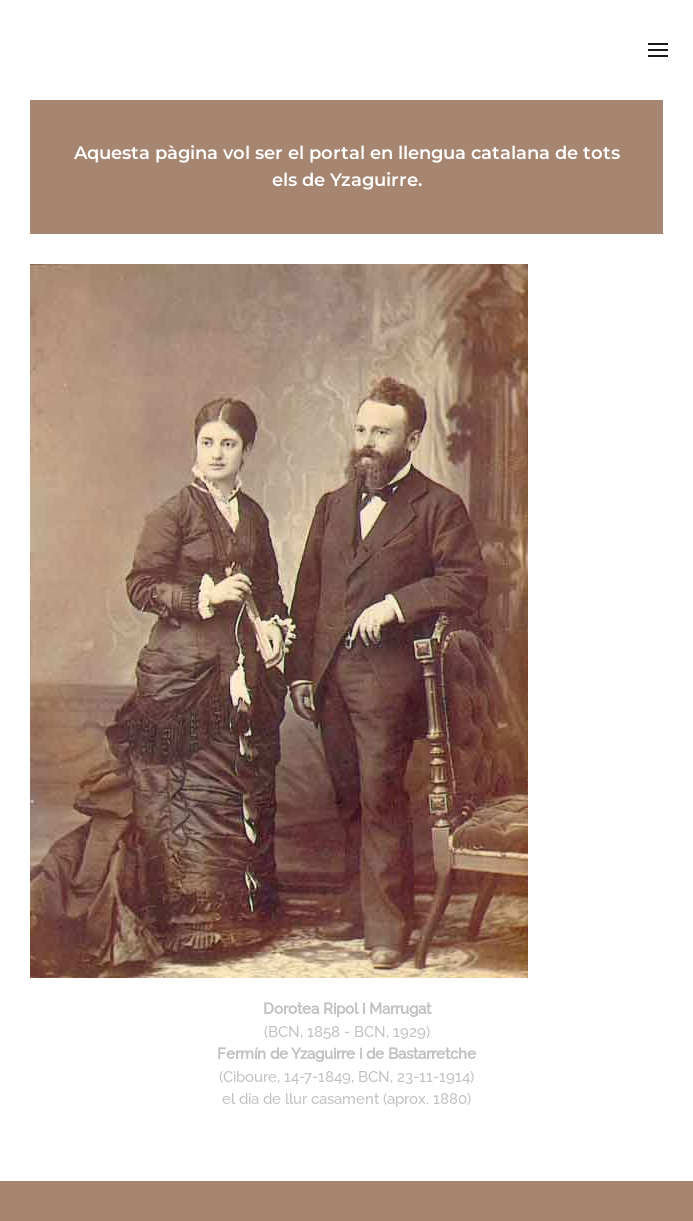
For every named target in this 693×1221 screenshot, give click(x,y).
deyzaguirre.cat (346, 49)
